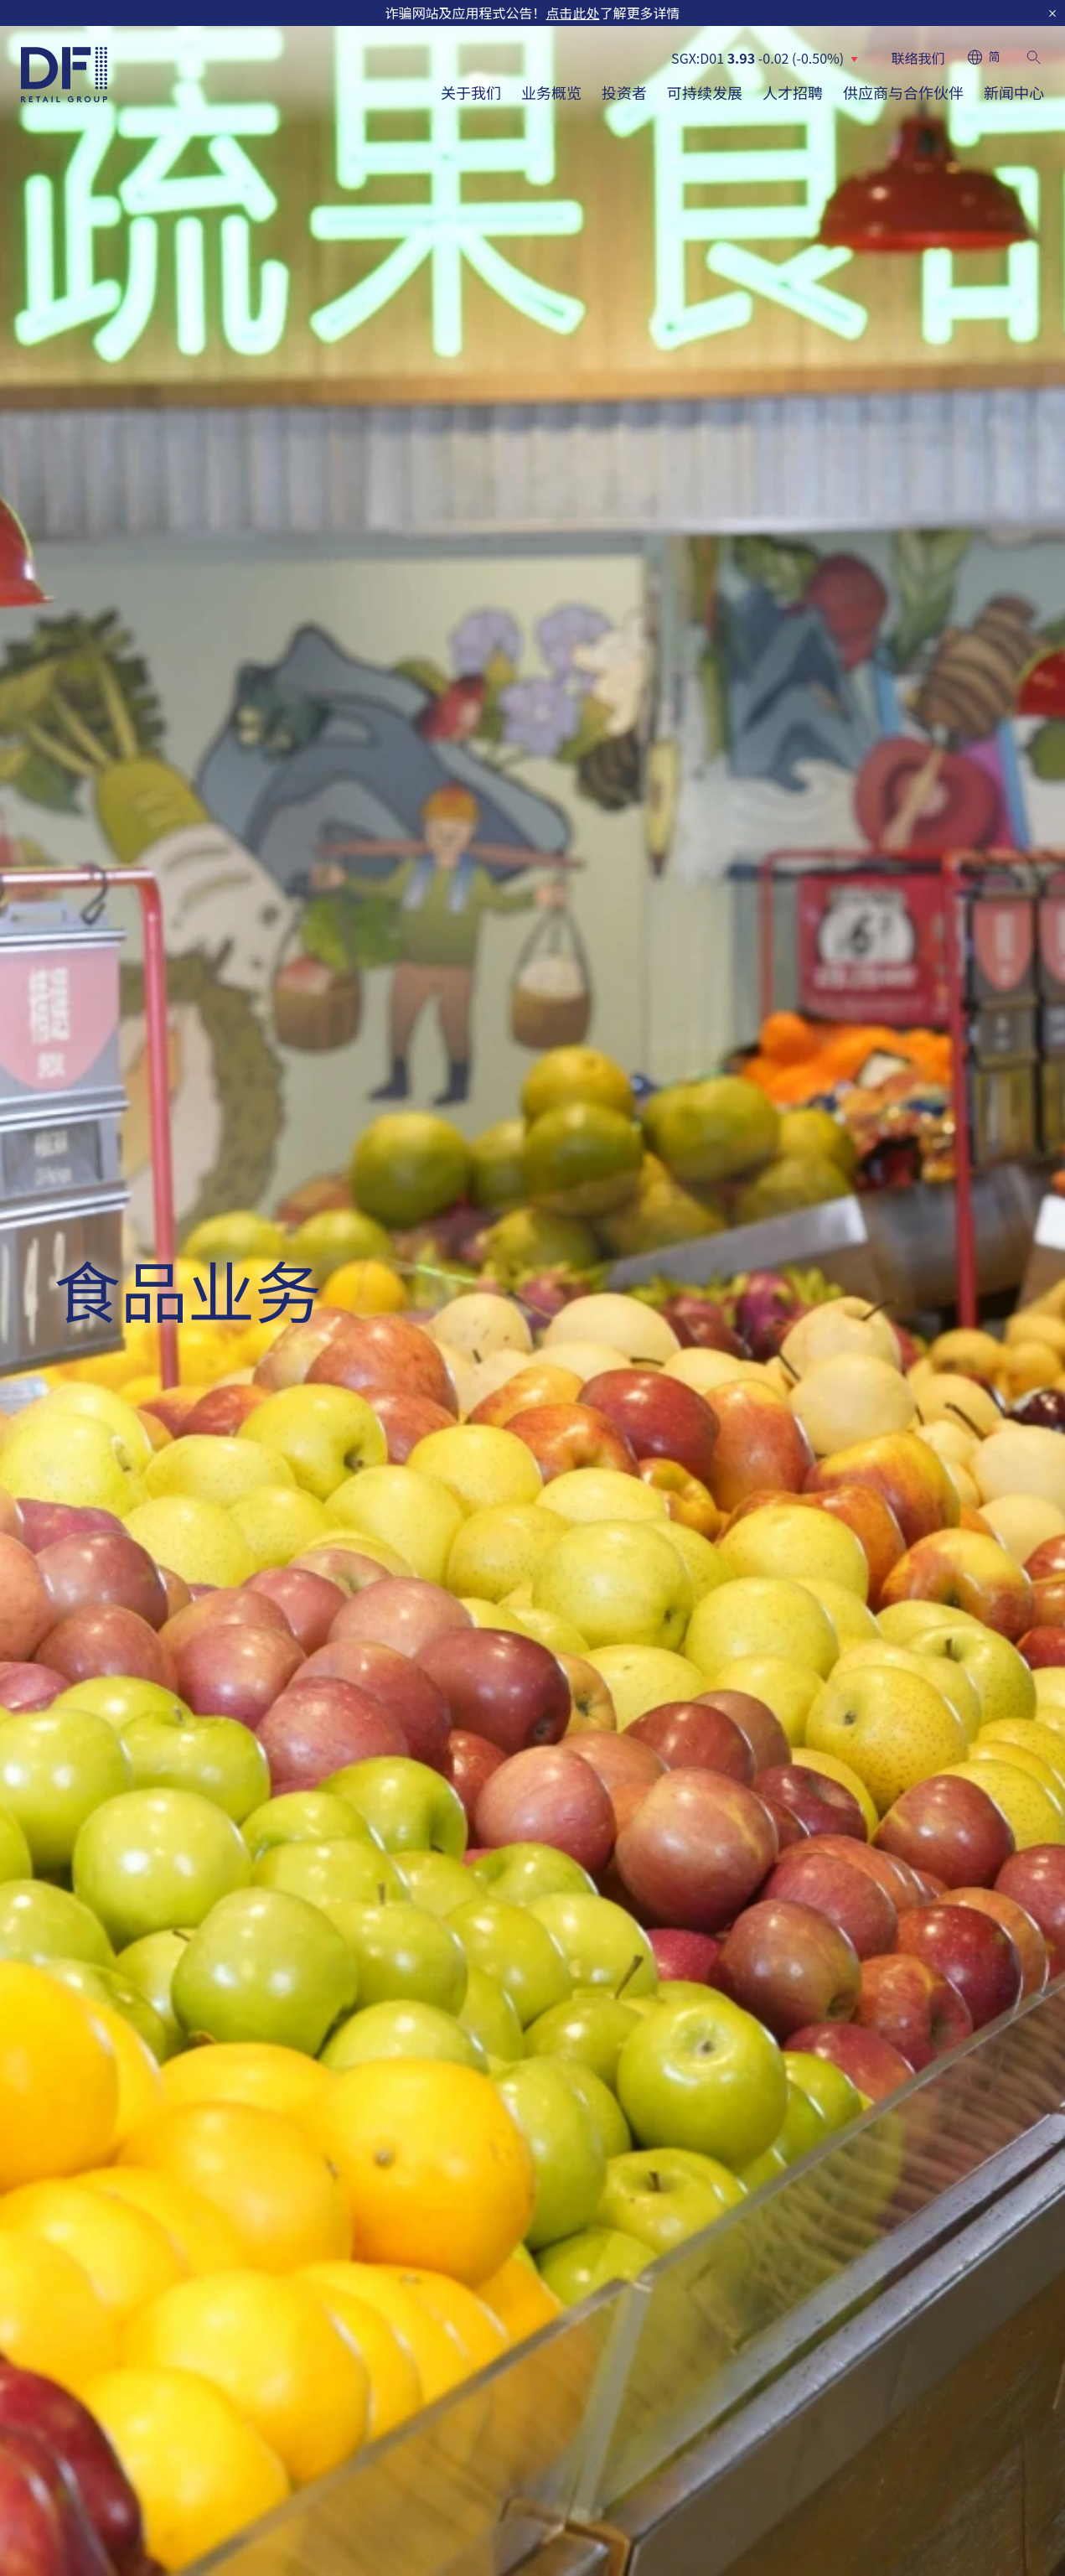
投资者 (624, 92)
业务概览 (551, 92)
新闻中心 (1014, 92)
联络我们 (918, 58)
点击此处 (572, 13)
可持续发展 (704, 92)
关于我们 (471, 92)
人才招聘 (793, 92)
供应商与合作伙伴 (903, 92)
